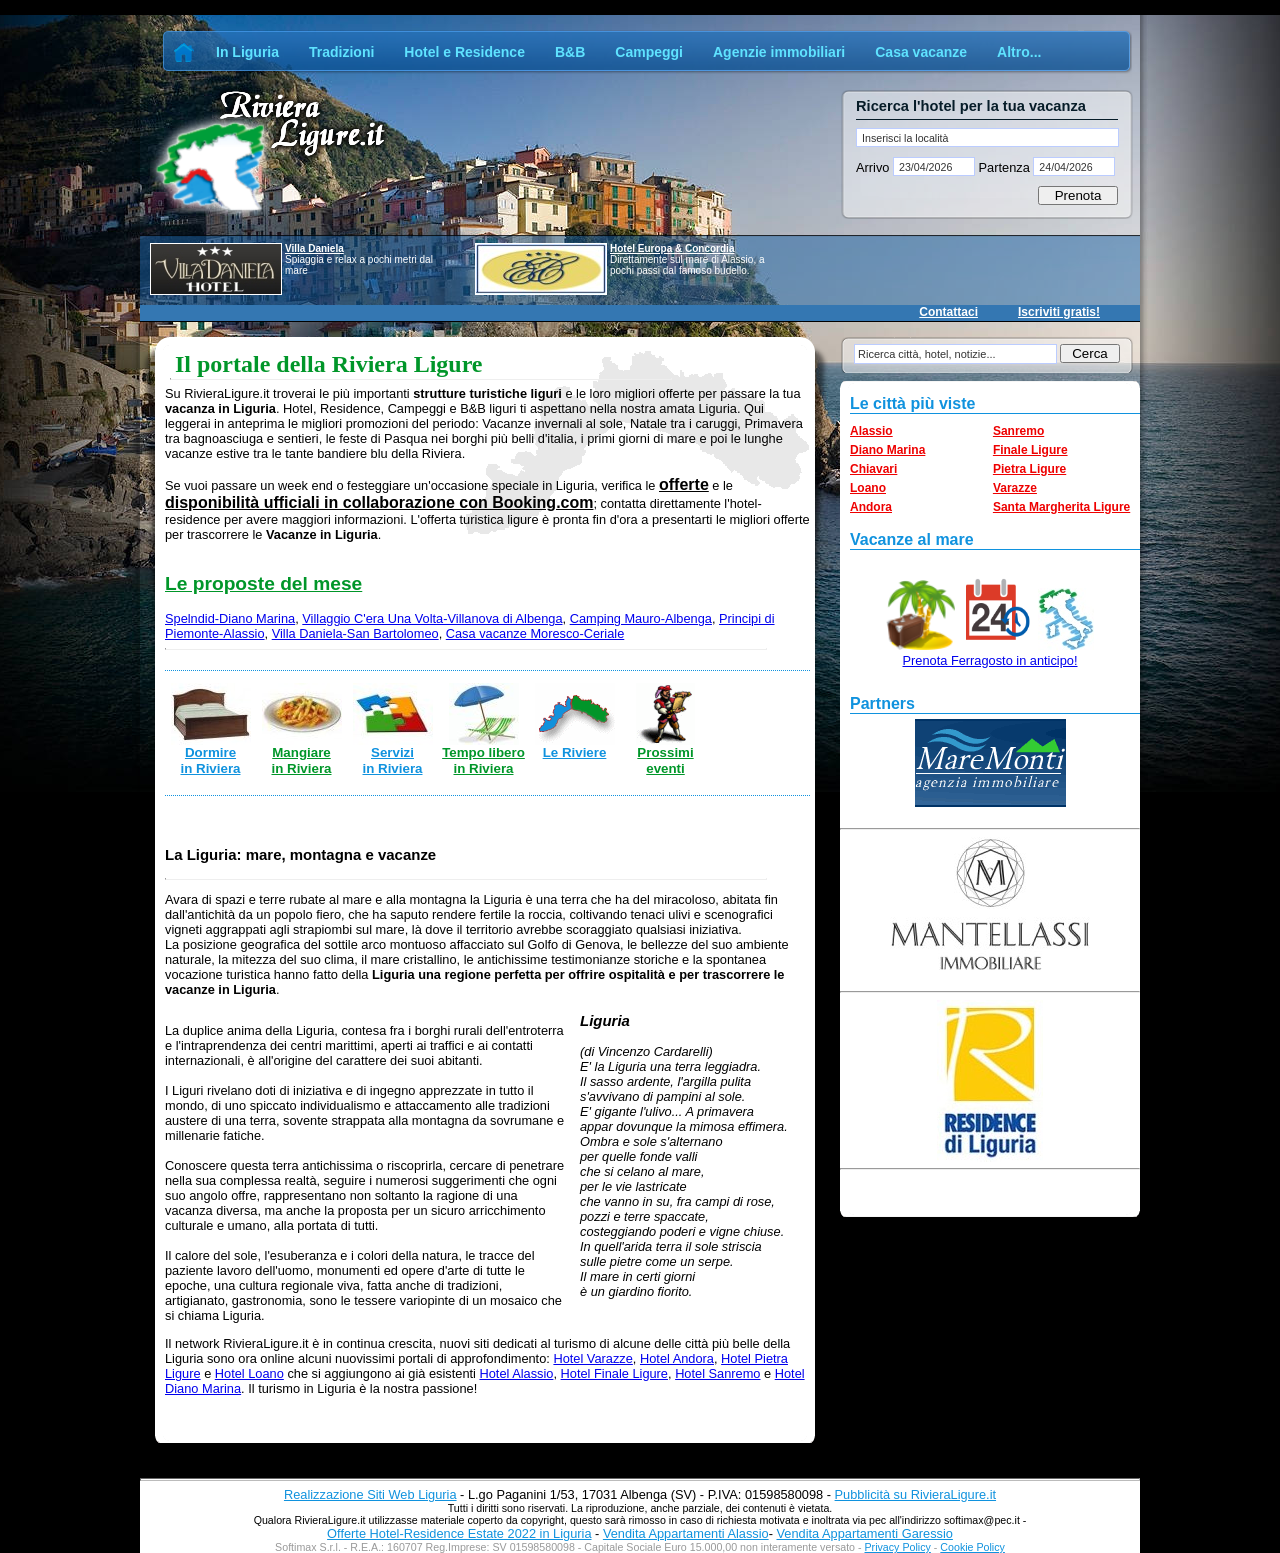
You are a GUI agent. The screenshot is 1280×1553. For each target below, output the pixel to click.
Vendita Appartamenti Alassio (686, 1533)
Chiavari (873, 469)
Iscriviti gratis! (1059, 312)
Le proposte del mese (263, 583)
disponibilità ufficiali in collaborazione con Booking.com (379, 502)
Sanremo (1018, 431)
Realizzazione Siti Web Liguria (370, 1494)
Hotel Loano (249, 1373)
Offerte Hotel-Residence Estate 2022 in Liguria (459, 1533)
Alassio (871, 431)
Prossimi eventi (665, 760)
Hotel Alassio (516, 1373)
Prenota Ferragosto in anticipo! (990, 660)
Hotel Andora (677, 1358)
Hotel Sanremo (717, 1373)
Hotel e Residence (464, 52)
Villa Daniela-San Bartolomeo (355, 633)
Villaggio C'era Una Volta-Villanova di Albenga (432, 618)
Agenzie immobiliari (779, 52)
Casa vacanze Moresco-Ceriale (535, 633)
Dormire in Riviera (210, 760)
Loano (868, 488)
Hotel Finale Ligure (614, 1373)
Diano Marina (887, 450)
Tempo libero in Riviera (483, 760)
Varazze (1015, 488)
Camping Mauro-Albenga (641, 618)
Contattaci (948, 312)
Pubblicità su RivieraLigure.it (915, 1494)
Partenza (1004, 167)
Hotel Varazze (592, 1358)
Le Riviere (575, 752)
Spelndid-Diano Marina (230, 618)
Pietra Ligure (1029, 469)
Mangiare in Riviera (301, 760)
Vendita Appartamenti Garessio (864, 1533)
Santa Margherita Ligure (1061, 507)
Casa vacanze (921, 52)
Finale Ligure (1030, 450)
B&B (570, 52)
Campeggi (649, 52)
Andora (871, 507)
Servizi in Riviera (392, 760)
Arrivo (874, 167)
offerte (684, 484)
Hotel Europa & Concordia (672, 248)
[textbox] (987, 137)
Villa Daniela (314, 248)
